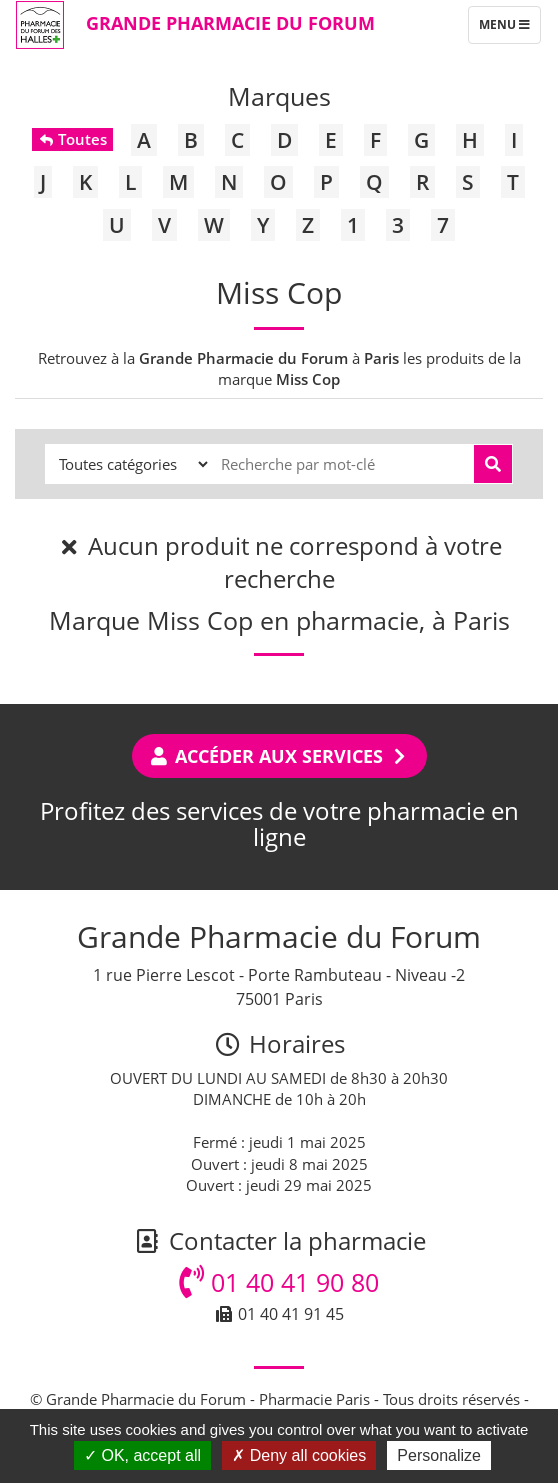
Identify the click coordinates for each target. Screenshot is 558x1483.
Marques (279, 96)
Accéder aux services (279, 756)
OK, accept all (142, 1455)
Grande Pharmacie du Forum (230, 23)
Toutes (72, 139)
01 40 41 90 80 (279, 1282)
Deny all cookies (299, 1455)
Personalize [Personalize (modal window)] (439, 1455)
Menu (509, 29)
